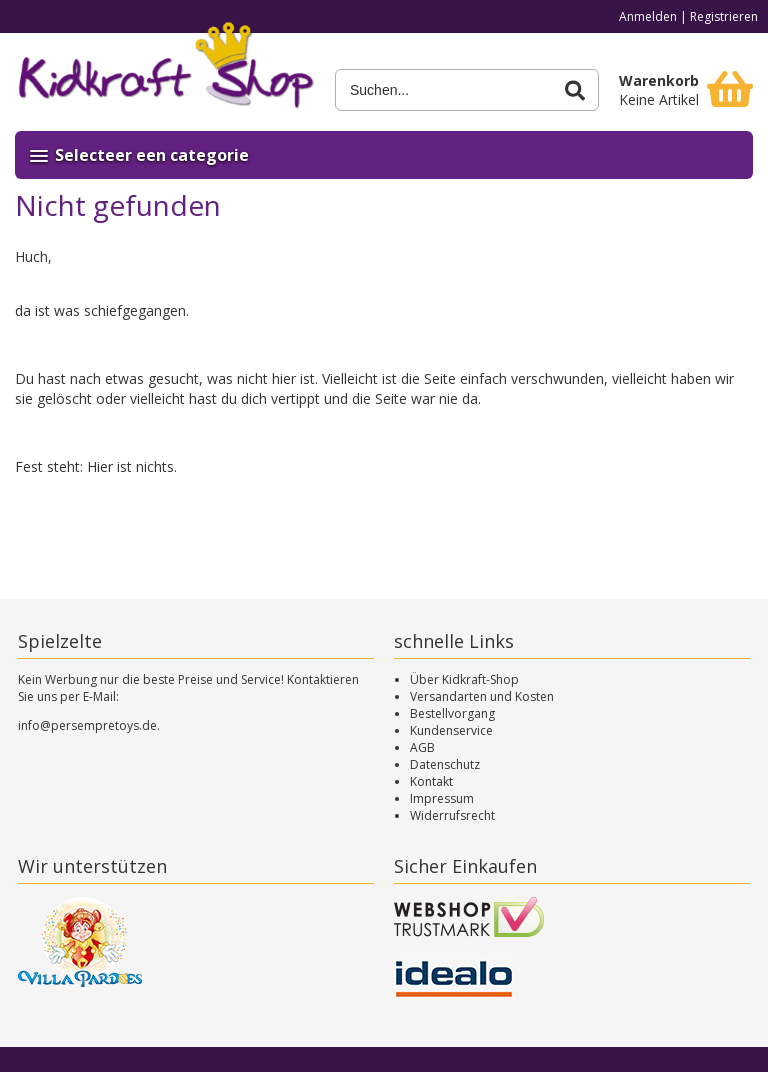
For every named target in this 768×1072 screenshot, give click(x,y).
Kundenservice (451, 730)
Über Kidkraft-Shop (464, 679)
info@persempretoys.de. (89, 725)
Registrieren (724, 16)
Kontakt (431, 781)
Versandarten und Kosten (482, 696)
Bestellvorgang (452, 713)
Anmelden (648, 16)
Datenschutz (445, 764)
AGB (422, 747)
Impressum (442, 798)
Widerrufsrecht (452, 815)
